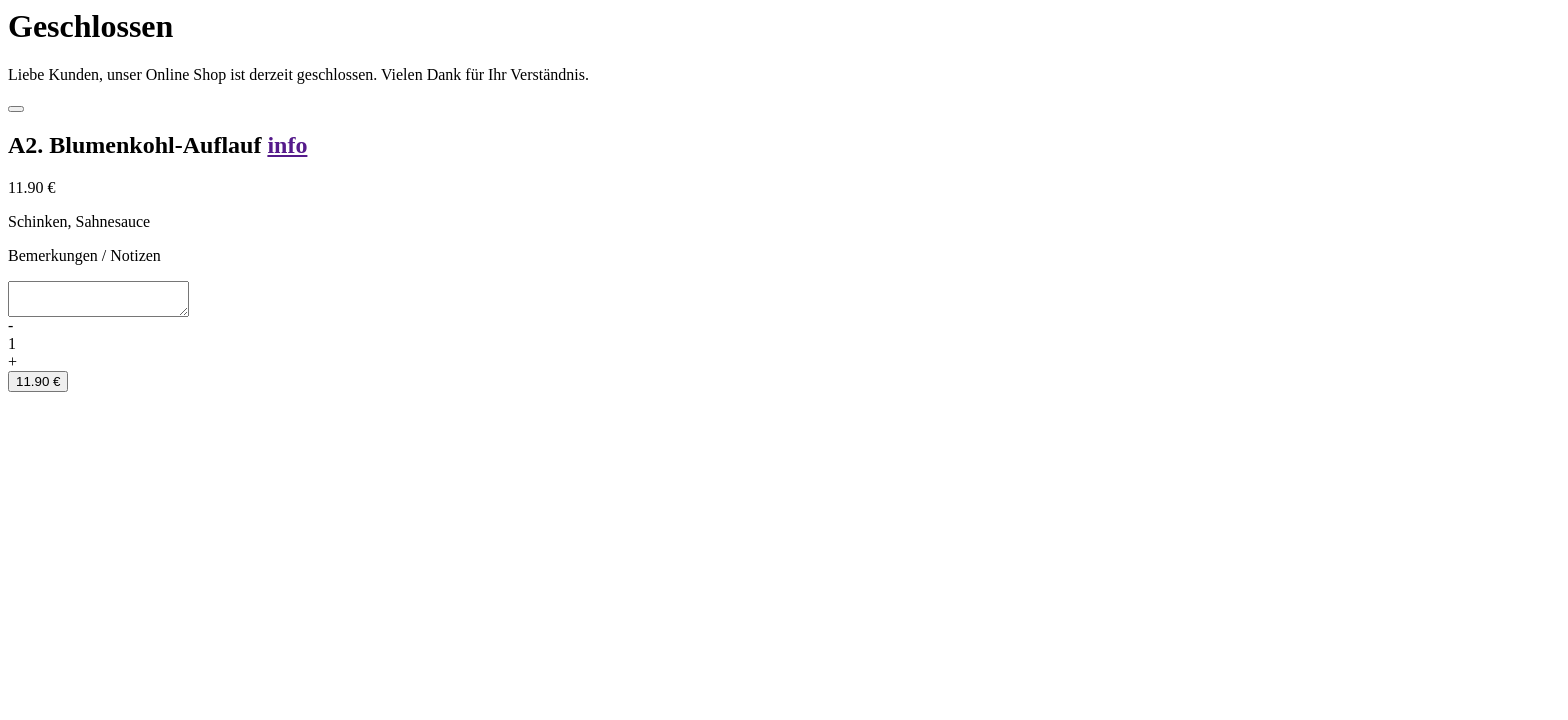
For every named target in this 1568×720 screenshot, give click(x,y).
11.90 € (38, 387)
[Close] (16, 109)
